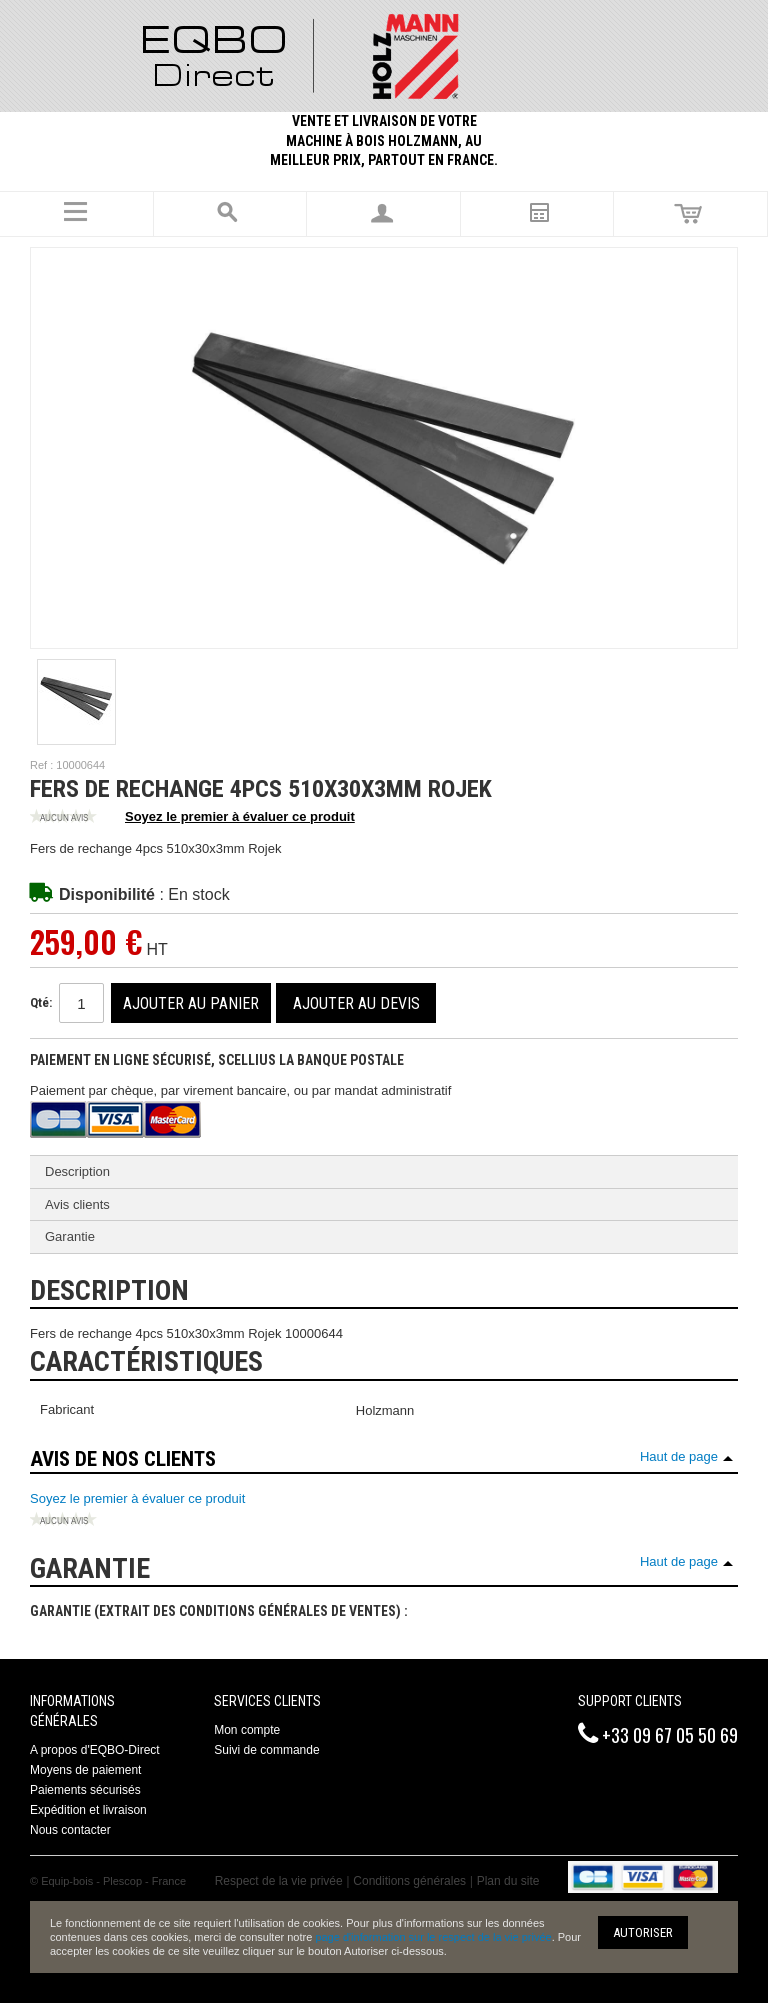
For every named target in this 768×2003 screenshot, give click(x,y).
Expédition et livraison (88, 1810)
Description (77, 1171)
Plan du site (508, 1881)
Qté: (41, 1002)
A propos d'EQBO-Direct (95, 1750)
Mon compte (247, 1730)
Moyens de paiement (85, 1770)
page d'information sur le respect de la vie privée (433, 1937)
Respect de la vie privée (279, 1881)
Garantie (70, 1236)
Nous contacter (70, 1830)
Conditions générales (409, 1881)
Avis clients (77, 1204)
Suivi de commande (266, 1750)
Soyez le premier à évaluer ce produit (192, 818)
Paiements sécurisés (85, 1790)
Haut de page (679, 1456)
